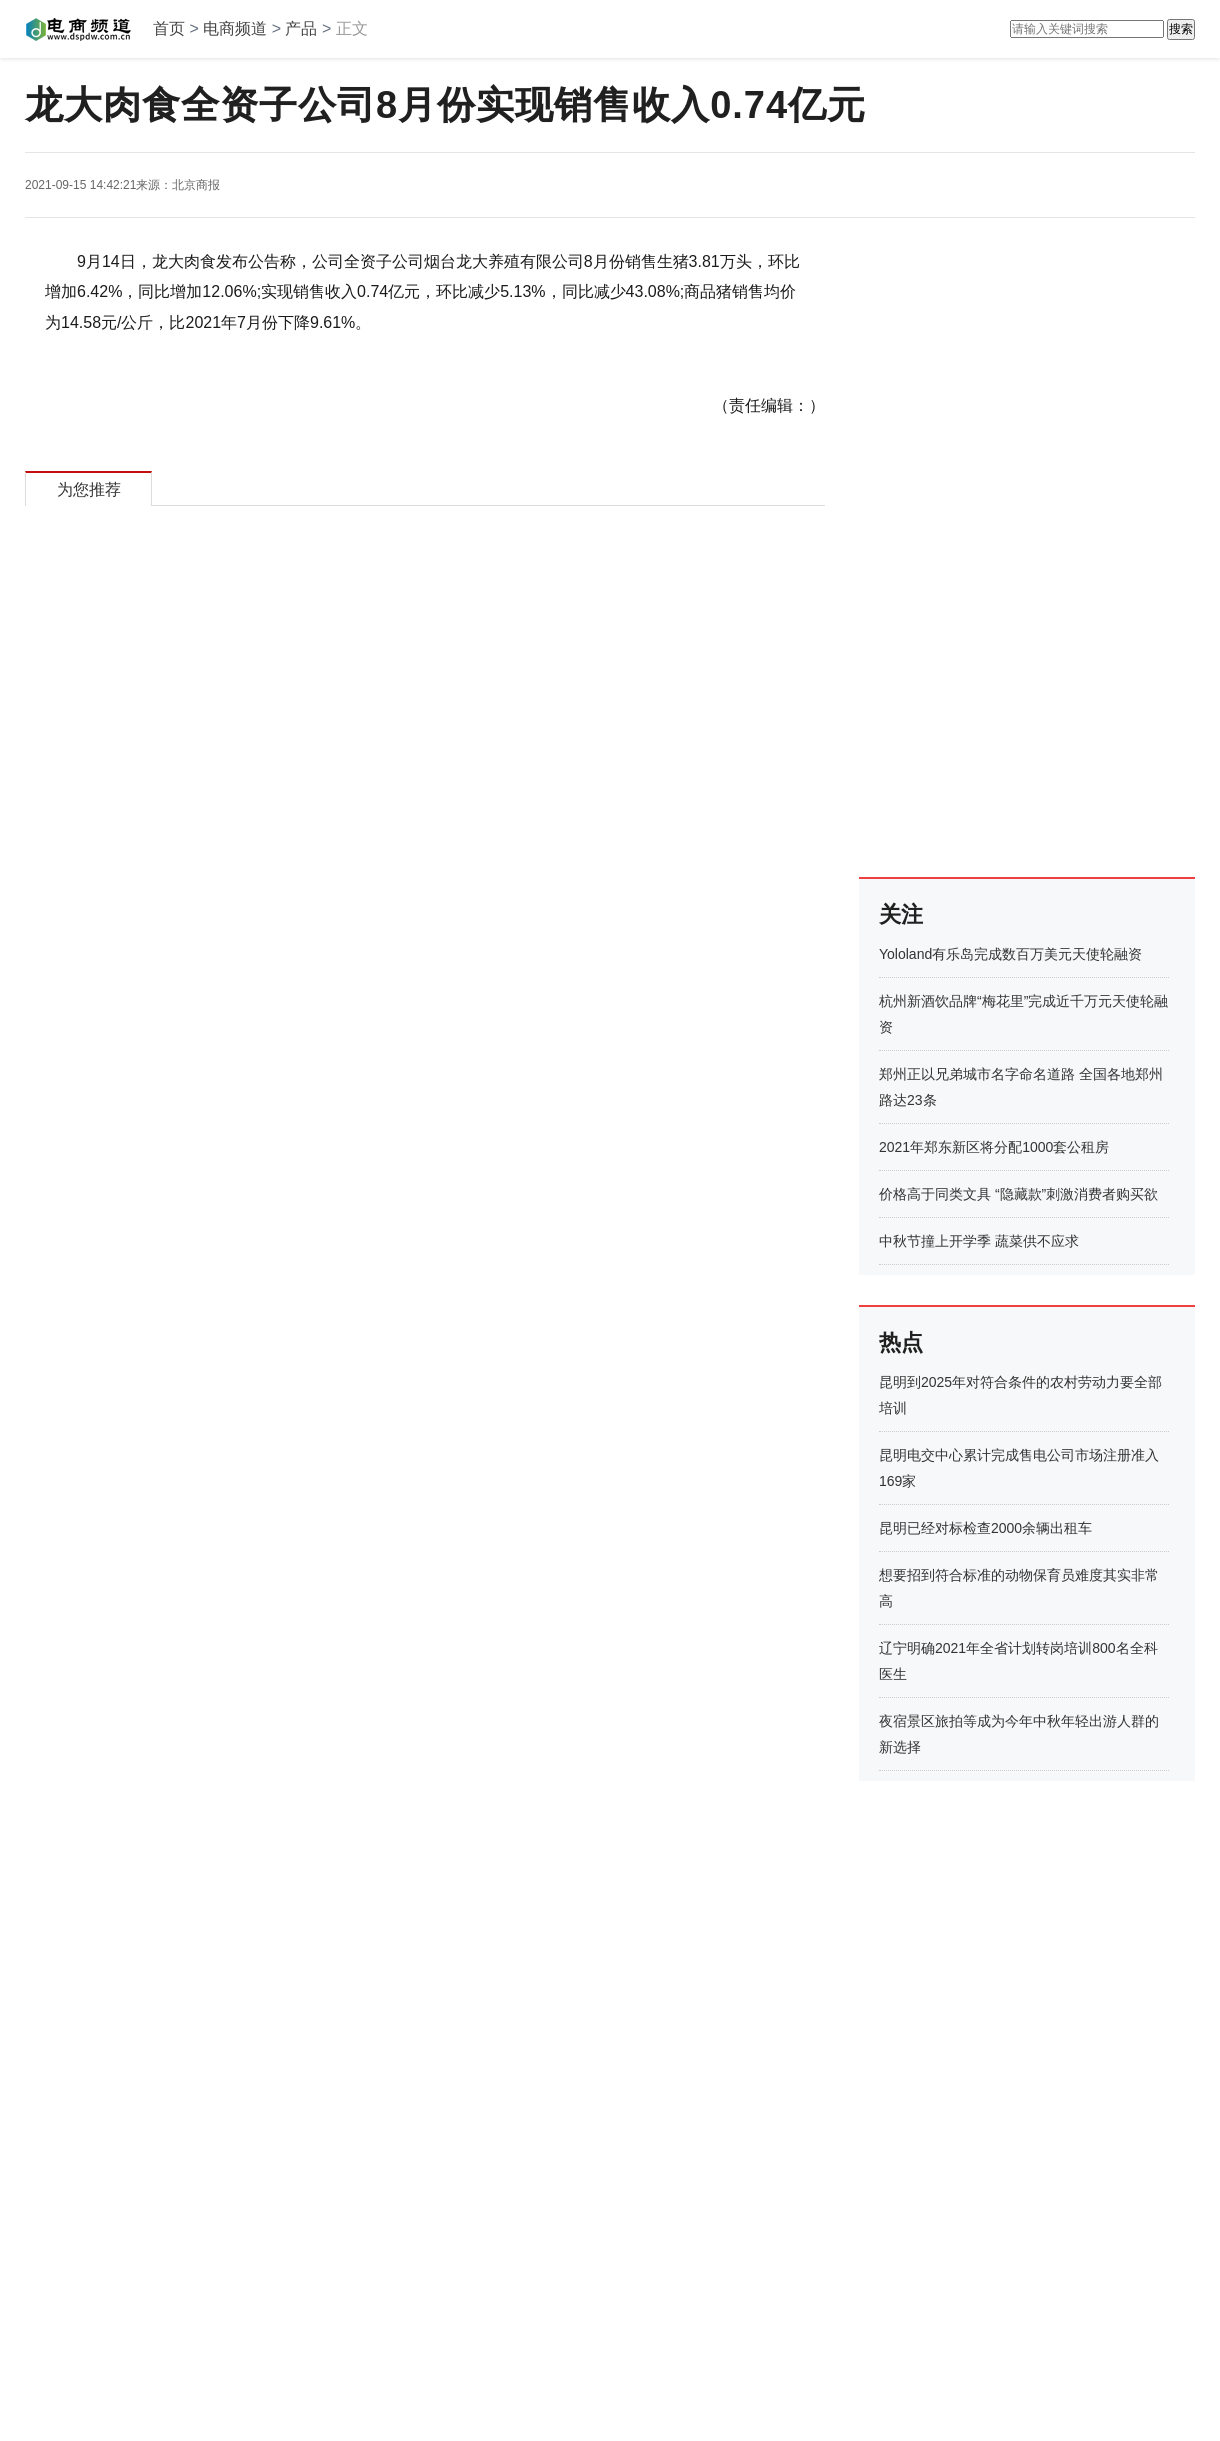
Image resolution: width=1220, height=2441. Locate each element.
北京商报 (196, 185)
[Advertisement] (941, 547)
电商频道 (235, 28)
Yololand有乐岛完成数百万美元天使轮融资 (1010, 954)
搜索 (1181, 29)
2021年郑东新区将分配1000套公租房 (994, 1147)
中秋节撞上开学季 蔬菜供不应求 (979, 1241)
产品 (301, 28)
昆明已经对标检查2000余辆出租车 (985, 1528)
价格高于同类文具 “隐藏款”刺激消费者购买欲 (1018, 1194)
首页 (169, 28)
